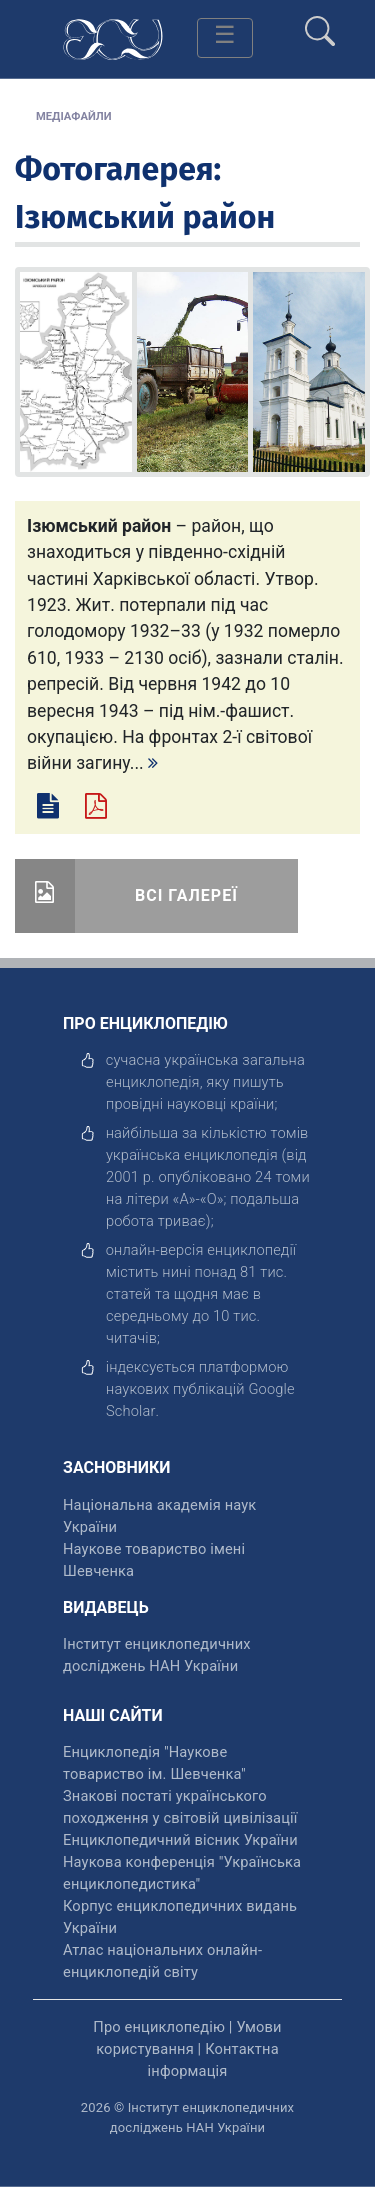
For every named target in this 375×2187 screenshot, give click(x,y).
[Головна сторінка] (113, 37)
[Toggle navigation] (225, 38)
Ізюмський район (145, 217)
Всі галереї (186, 895)
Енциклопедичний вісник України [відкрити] (180, 1840)
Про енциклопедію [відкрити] (159, 2027)
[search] (320, 23)
